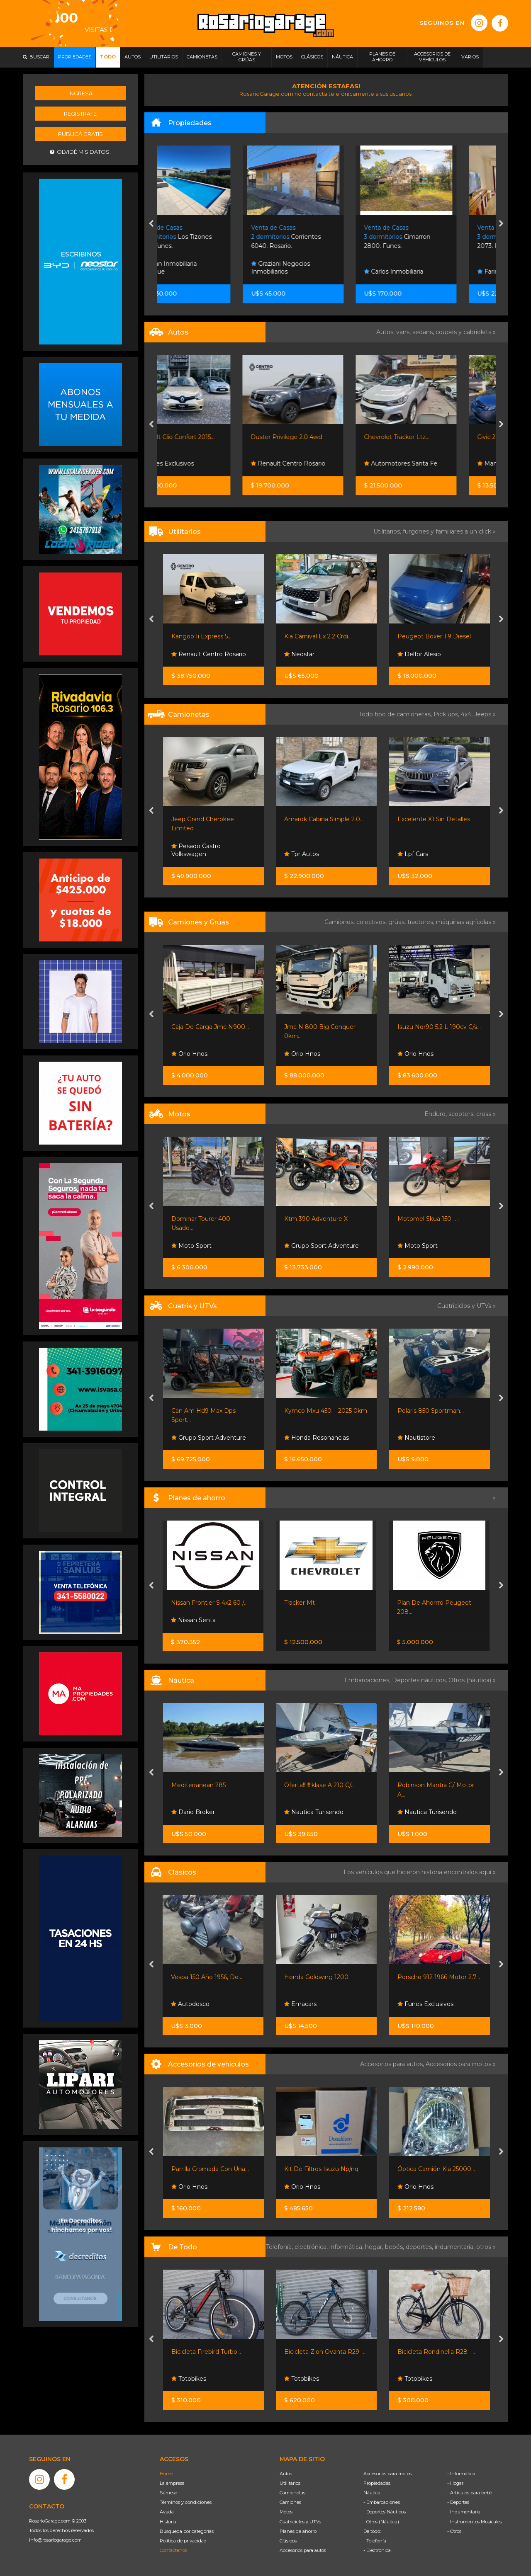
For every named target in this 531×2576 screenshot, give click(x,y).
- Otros (454, 2531)
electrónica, (312, 2247)
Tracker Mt (299, 1602)
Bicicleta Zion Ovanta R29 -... (325, 2351)
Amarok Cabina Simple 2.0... (324, 819)
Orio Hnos (189, 1054)
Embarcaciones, (368, 1680)
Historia (168, 2522)
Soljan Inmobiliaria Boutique (200, 268)
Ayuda (167, 2512)
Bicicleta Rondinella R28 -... (436, 2351)
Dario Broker (193, 1812)
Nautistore (416, 1437)
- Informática (461, 2474)
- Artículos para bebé (469, 2493)
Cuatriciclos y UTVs (300, 2522)
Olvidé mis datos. (80, 152)
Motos (286, 2512)
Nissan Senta (193, 1620)
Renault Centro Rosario (321, 463)
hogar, (375, 2247)
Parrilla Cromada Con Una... (210, 2169)
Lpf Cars (412, 854)
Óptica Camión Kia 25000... (436, 2169)
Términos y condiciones (186, 2502)
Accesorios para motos (458, 2064)
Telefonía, (280, 2247)
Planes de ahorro (298, 2531)
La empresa (172, 2483)
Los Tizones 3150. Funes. (208, 237)
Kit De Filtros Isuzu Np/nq (321, 2169)
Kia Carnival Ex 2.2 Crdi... (318, 636)
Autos (286, 2474)
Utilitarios (290, 2483)
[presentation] (151, 224)
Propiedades (376, 2483)
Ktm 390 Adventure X (316, 1219)
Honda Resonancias (316, 1437)
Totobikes (188, 2378)
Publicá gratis (80, 134)
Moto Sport (191, 1245)
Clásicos (288, 2541)
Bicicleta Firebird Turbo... (206, 2351)
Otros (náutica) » (472, 1680)
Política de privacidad (183, 2541)
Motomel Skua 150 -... (428, 1219)
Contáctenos (173, 2550)
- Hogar (455, 2483)
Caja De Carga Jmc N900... (210, 1027)
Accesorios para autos (303, 2550)
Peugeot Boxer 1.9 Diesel (434, 636)
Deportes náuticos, (420, 1680)
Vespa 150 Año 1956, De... (206, 1977)
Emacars (300, 2004)
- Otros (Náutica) (381, 2522)
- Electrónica (377, 2550)
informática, (347, 2247)
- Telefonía (374, 2541)
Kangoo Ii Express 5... (201, 636)
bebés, (395, 2247)
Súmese (168, 2493)
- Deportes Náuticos (384, 2512)
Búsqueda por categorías (187, 2531)
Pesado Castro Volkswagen (196, 850)
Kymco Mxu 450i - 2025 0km (325, 1410)
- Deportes (458, 2502)
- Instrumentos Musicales (474, 2522)
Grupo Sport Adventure (321, 1245)
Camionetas (292, 2493)
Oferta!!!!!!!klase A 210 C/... (319, 1785)
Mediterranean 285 (198, 1785)
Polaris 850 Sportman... (430, 1410)
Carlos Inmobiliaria (427, 271)
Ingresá (80, 93)
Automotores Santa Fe (434, 463)
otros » (486, 2247)
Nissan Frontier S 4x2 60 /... (209, 1602)
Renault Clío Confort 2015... (209, 437)
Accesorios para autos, (393, 2064)
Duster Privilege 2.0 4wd (320, 437)
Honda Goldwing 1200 (316, 1977)
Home (166, 2474)
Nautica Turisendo (313, 1812)
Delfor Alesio (419, 654)
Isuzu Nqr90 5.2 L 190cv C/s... (439, 1027)
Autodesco (190, 2004)
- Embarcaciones (381, 2502)
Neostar (299, 654)
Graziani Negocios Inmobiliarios (314, 268)
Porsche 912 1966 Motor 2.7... (438, 1977)
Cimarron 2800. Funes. (430, 237)
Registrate (80, 113)
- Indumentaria (463, 2512)
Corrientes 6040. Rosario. (319, 237)
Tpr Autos (301, 854)
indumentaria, (455, 2247)
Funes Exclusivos (199, 463)
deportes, (420, 2247)
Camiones (290, 2502)
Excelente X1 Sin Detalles (433, 819)
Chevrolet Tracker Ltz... (430, 437)
